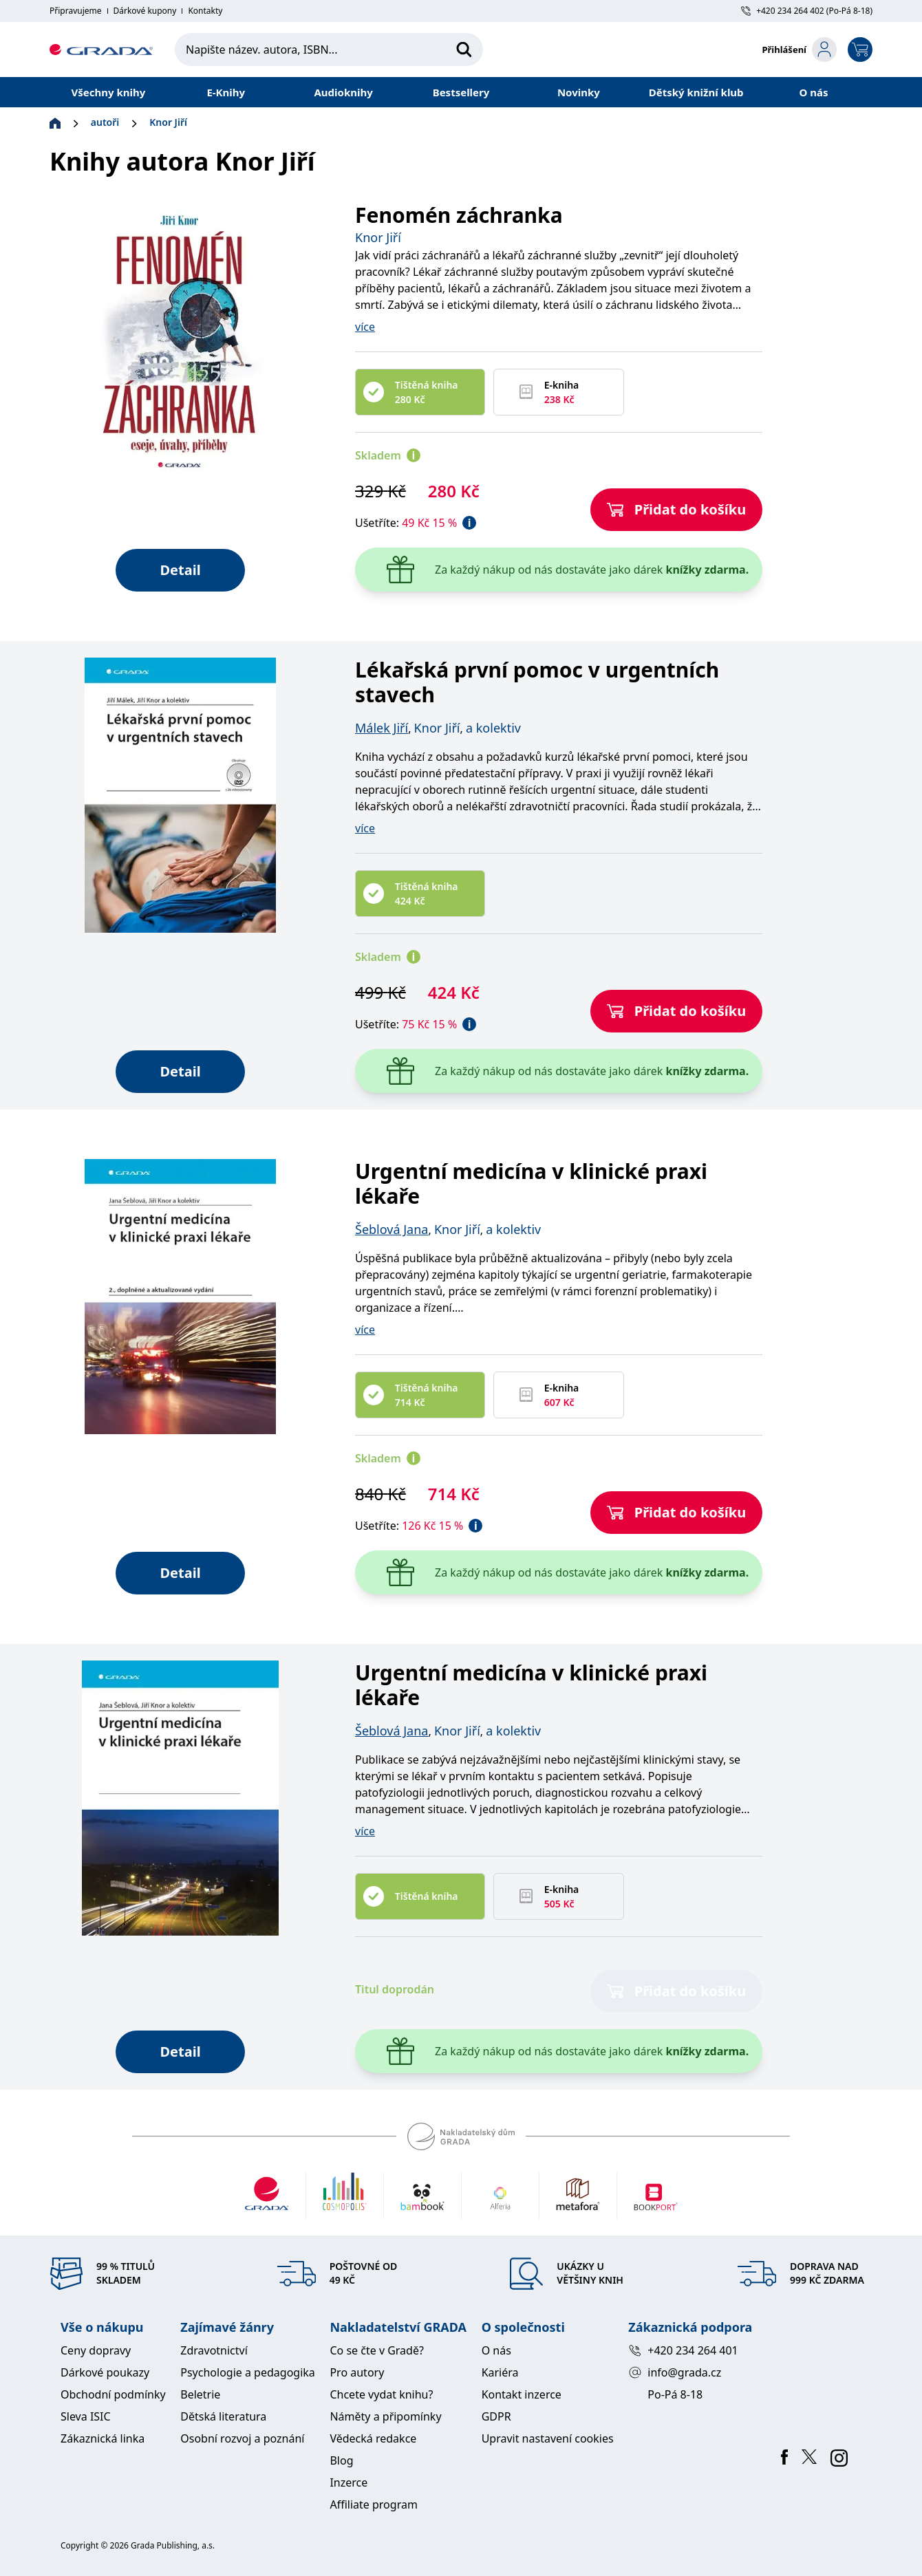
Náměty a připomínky (385, 2416)
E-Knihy (225, 92)
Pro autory (357, 2372)
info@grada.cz (674, 2372)
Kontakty (205, 11)
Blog (341, 2460)
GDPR (496, 2416)
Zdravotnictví (214, 2350)
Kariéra (500, 2372)
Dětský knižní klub (696, 92)
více (365, 326)
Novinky (578, 92)
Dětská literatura (223, 2416)
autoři (105, 122)
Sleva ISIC (86, 2416)
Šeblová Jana (391, 1229)
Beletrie (200, 2394)
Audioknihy (343, 92)
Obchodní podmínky (113, 2394)
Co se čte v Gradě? (376, 2350)
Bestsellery (461, 92)
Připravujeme (76, 11)
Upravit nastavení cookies (548, 2438)
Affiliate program (373, 2504)
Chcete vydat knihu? (381, 2394)
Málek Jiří (381, 727)
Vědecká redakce (373, 2438)
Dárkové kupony (145, 11)
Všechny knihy (109, 92)
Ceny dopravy (96, 2350)
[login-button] (799, 49)
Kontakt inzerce (521, 2394)
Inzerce (348, 2482)
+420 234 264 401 (683, 2350)
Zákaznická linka (102, 2438)
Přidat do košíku (677, 509)
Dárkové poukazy (105, 2372)
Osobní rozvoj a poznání (242, 2438)
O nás (814, 92)
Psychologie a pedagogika (247, 2372)
